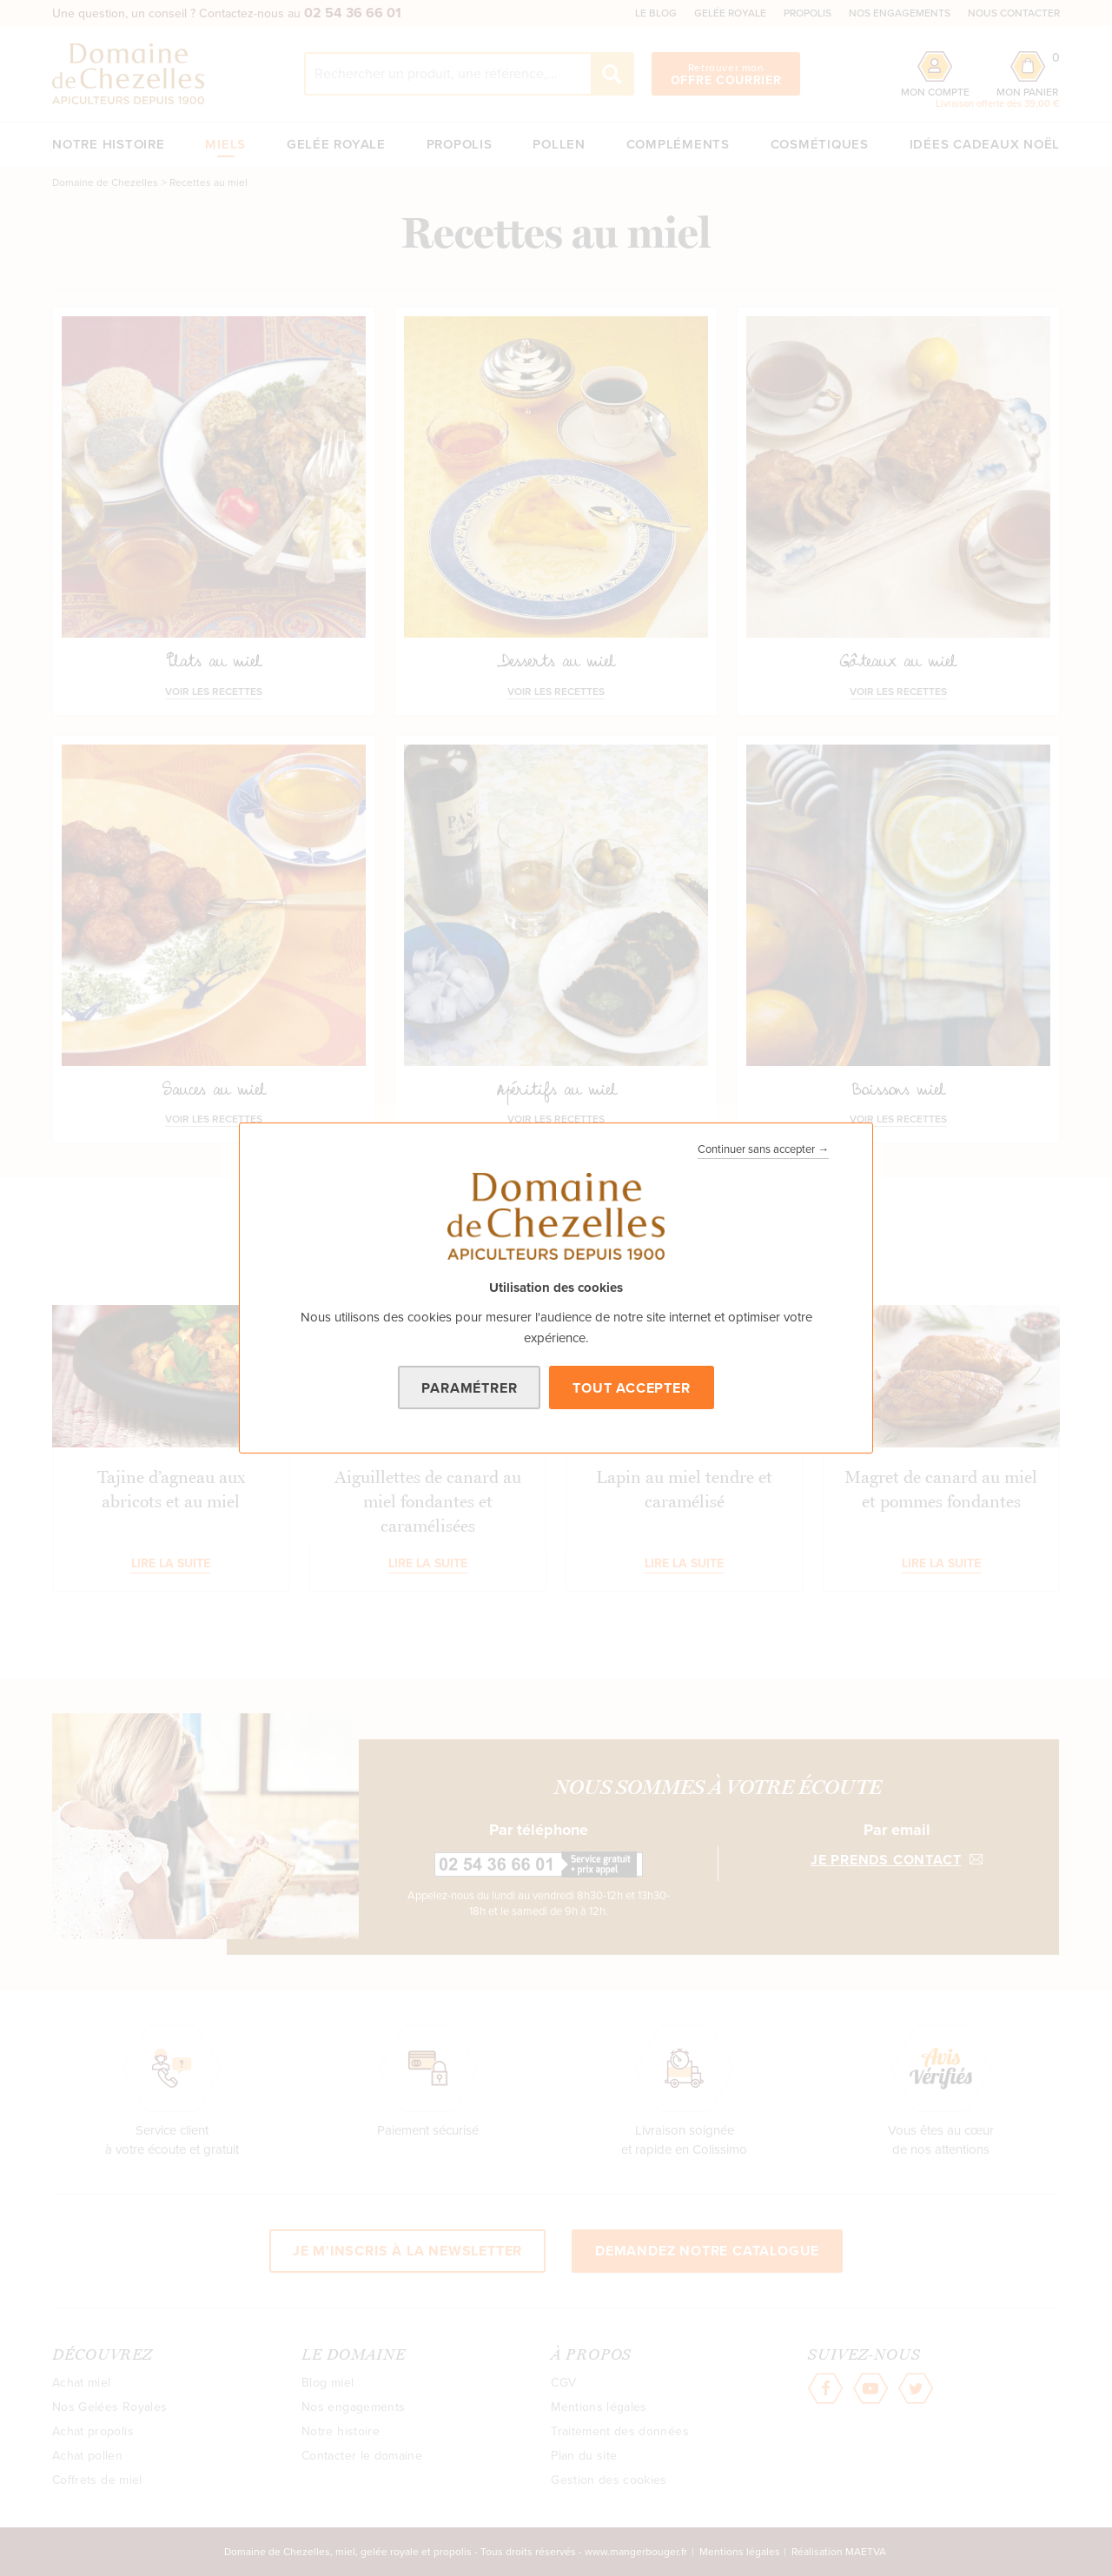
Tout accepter (631, 1388)
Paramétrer (469, 1388)
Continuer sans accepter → (763, 1149)
